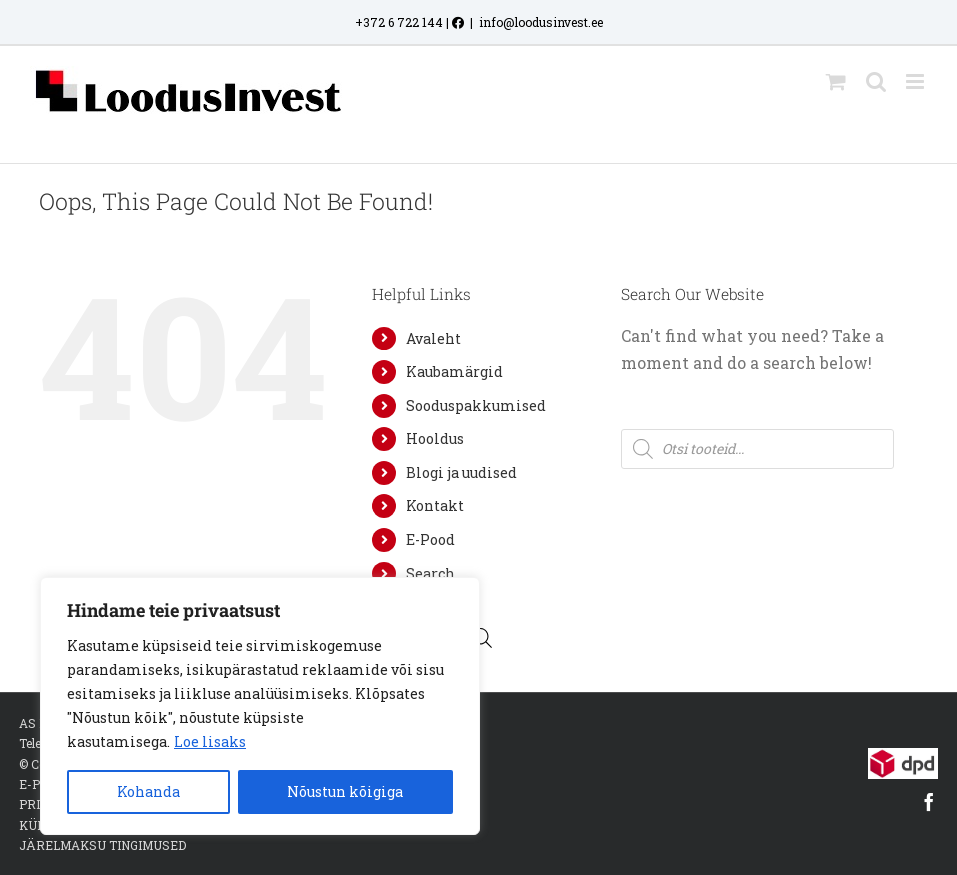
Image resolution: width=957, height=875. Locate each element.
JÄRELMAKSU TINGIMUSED (102, 845)
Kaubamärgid (454, 371)
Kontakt (435, 505)
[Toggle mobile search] (876, 81)
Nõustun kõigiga (345, 791)
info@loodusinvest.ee (541, 22)
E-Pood (430, 539)
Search (430, 573)
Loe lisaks (210, 741)
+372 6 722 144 (399, 22)
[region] (260, 706)
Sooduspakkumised (476, 405)
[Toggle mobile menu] (916, 81)
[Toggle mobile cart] (836, 81)
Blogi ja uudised (461, 472)
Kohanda (148, 791)
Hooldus (435, 438)
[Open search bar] (482, 637)
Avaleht (433, 338)
